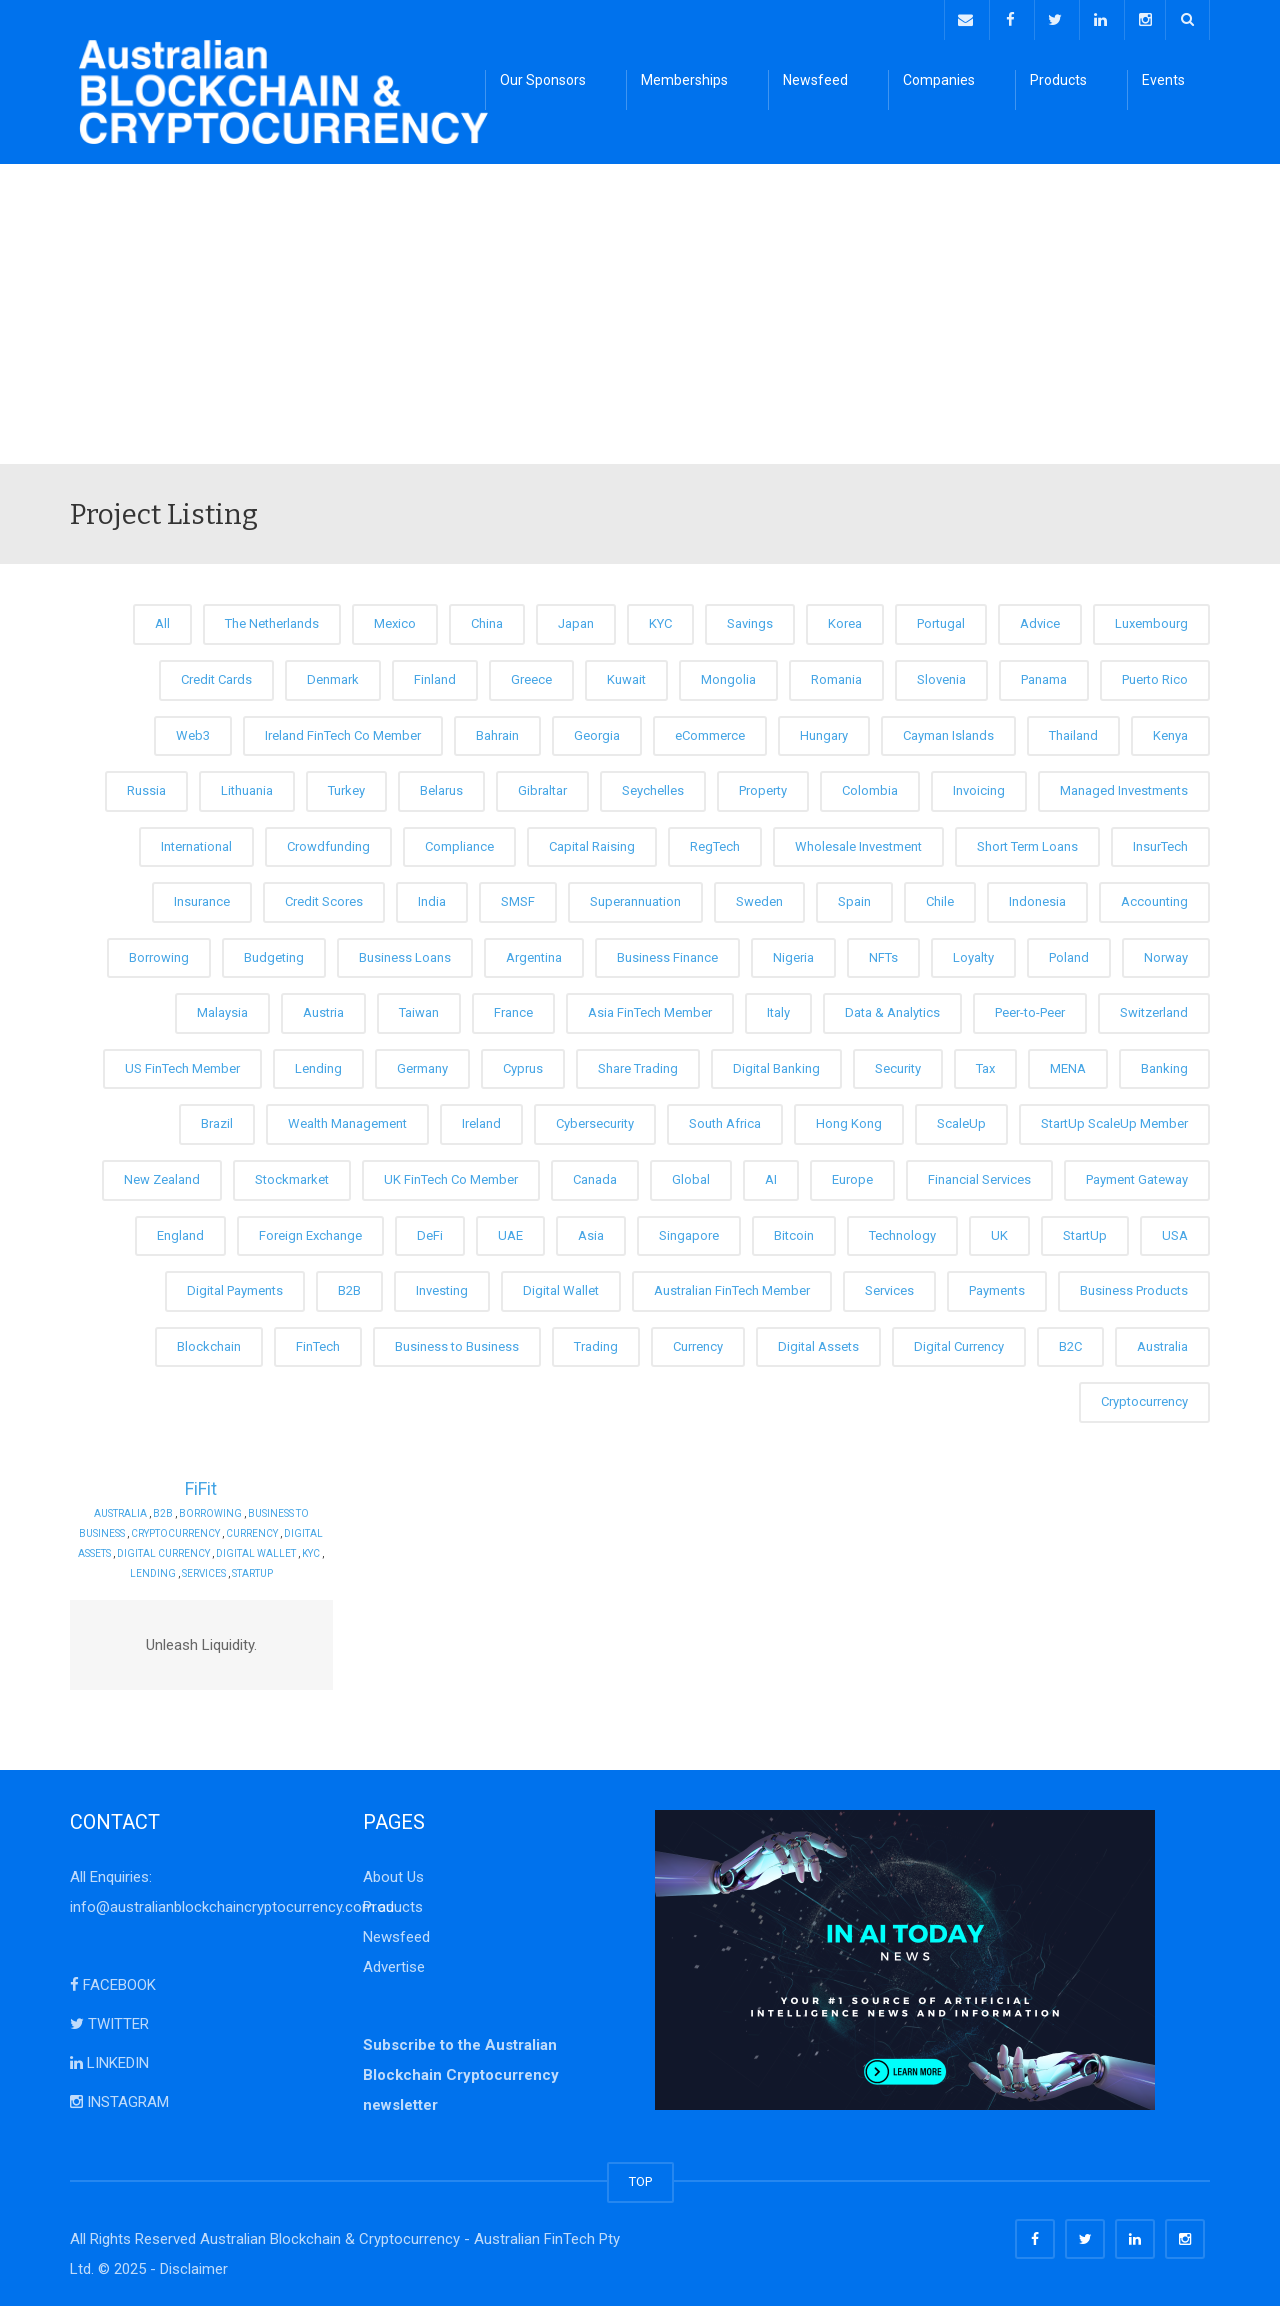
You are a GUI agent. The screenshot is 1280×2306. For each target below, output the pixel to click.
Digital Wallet (561, 1287)
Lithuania (247, 787)
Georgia (597, 731)
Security (898, 1065)
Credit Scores (324, 898)
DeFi (430, 1231)
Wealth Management (347, 1120)
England (180, 1231)
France (513, 1009)
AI (771, 1176)
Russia (146, 787)
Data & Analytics (892, 1009)
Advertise (394, 1964)
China (487, 620)
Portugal (941, 620)
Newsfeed (815, 80)
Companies (939, 80)
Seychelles (653, 787)
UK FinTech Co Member (451, 1176)
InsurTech (1160, 842)
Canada (595, 1176)
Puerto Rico (1155, 676)
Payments (997, 1287)
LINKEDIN (109, 2060)
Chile (940, 898)
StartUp (1085, 1231)
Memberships (684, 80)
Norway (1166, 953)
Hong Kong (849, 1120)
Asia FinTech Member (650, 1009)
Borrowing (159, 953)
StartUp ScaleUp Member (1114, 1120)
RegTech (715, 842)
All (162, 620)
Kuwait (626, 676)
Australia (1162, 1342)
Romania (836, 676)
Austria (323, 1009)
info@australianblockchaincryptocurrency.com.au (232, 1904)
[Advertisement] (640, 311)
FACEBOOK (113, 1982)
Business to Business (457, 1342)
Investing (442, 1287)
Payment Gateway (1137, 1176)
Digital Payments (235, 1287)
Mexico (395, 620)
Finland (435, 676)
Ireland (481, 1120)
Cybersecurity (595, 1120)
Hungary (824, 731)
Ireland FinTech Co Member (343, 731)
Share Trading (638, 1065)
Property (763, 787)
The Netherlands (272, 620)
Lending (318, 1065)
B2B (349, 1287)
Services (889, 1287)
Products (1058, 80)
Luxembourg (1151, 620)
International (196, 842)
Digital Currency (959, 1342)
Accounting (1154, 898)
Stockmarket (292, 1176)
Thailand (1073, 731)
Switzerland (1154, 1009)
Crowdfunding (328, 842)
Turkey (346, 787)
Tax (985, 1065)
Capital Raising (592, 842)
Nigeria (793, 953)
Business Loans (405, 953)
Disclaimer (194, 2266)
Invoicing (979, 787)
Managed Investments (1124, 787)
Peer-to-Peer (1030, 1009)
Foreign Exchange (310, 1231)
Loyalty (973, 953)
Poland (1069, 953)
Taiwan (419, 1009)
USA (1175, 1231)
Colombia (870, 787)
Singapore (689, 1231)
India (432, 898)
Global (691, 1176)
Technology (902, 1231)
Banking (1164, 1065)
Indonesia (1037, 898)
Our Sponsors (543, 80)
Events (1163, 80)
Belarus (441, 787)
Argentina (534, 953)
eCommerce (710, 731)
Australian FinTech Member (732, 1287)
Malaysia (222, 1009)
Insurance (202, 898)
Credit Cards (216, 676)
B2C (1070, 1342)
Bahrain (497, 731)
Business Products (1134, 1287)
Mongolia (728, 676)
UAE (510, 1231)
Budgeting (274, 953)
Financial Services (979, 1176)
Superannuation (635, 898)
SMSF (518, 898)
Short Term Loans (1027, 842)
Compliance (459, 842)
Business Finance (667, 953)
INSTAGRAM (119, 2099)
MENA (1068, 1065)
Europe (852, 1176)
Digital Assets (818, 1342)
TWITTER (109, 2021)
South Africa (725, 1120)
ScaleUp (961, 1120)
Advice (1040, 620)
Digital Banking (776, 1065)
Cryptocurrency (1144, 1398)
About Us (393, 1874)
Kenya (1170, 731)
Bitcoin (794, 1231)
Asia (591, 1231)
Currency (698, 1342)
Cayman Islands (948, 731)
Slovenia (941, 676)
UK (999, 1231)
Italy (778, 1009)
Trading (596, 1342)
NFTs (883, 953)
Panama (1044, 676)
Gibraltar (542, 787)
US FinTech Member (182, 1065)
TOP (640, 2178)
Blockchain (209, 1342)
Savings (750, 620)
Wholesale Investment (858, 842)
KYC (660, 620)
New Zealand (162, 1176)
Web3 (193, 731)
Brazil (217, 1120)
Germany (422, 1065)
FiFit (201, 1484)
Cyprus (523, 1065)
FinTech (318, 1342)
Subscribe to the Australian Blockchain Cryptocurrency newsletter (461, 2072)
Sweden (759, 898)
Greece (531, 676)
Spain (854, 898)
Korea (845, 620)
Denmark (333, 676)
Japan (576, 620)
